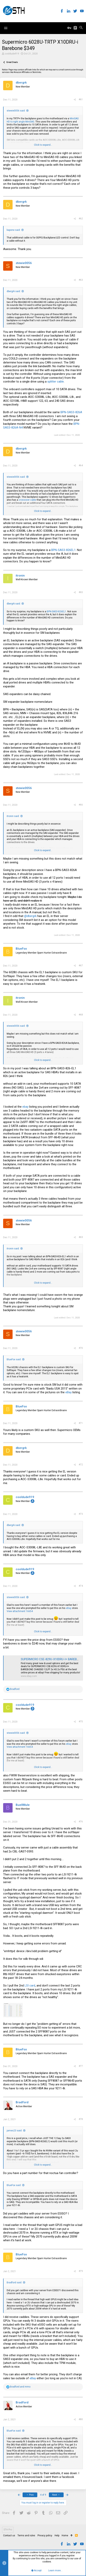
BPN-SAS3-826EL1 (63, 550)
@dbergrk (30, 916)
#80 (81, 2419)
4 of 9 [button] (43, 2494)
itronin (20, 575)
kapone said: (13, 230)
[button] (5, 28)
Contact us (9, 2535)
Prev (30, 2494)
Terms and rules (26, 2535)
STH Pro (8, 2529)
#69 (81, 1237)
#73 (81, 1514)
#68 (81, 1014)
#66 (81, 804)
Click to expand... (43, 144)
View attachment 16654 (20, 1611)
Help (57, 2535)
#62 (81, 218)
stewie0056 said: (16, 110)
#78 (81, 2119)
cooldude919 (12, 53)
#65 (81, 592)
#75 (81, 1721)
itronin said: (13, 816)
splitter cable (55, 381)
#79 (81, 2271)
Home (65, 2535)
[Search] (81, 28)
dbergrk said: (14, 291)
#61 (81, 99)
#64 (81, 465)
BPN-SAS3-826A (71, 412)
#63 (81, 280)
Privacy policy (45, 2535)
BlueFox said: (14, 1359)
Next (56, 2494)
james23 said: (14, 2130)
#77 (81, 2066)
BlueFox (21, 948)
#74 (81, 1586)
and (20, 2386)
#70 (81, 1348)
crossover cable (27, 499)
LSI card (30, 1985)
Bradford (22, 2102)
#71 (81, 1423)
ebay (25, 1106)
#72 (81, 1464)
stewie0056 (24, 263)
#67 (81, 965)
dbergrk (21, 82)
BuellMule (23, 1805)
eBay (68, 1392)
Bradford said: (14, 2282)
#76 (81, 1821)
